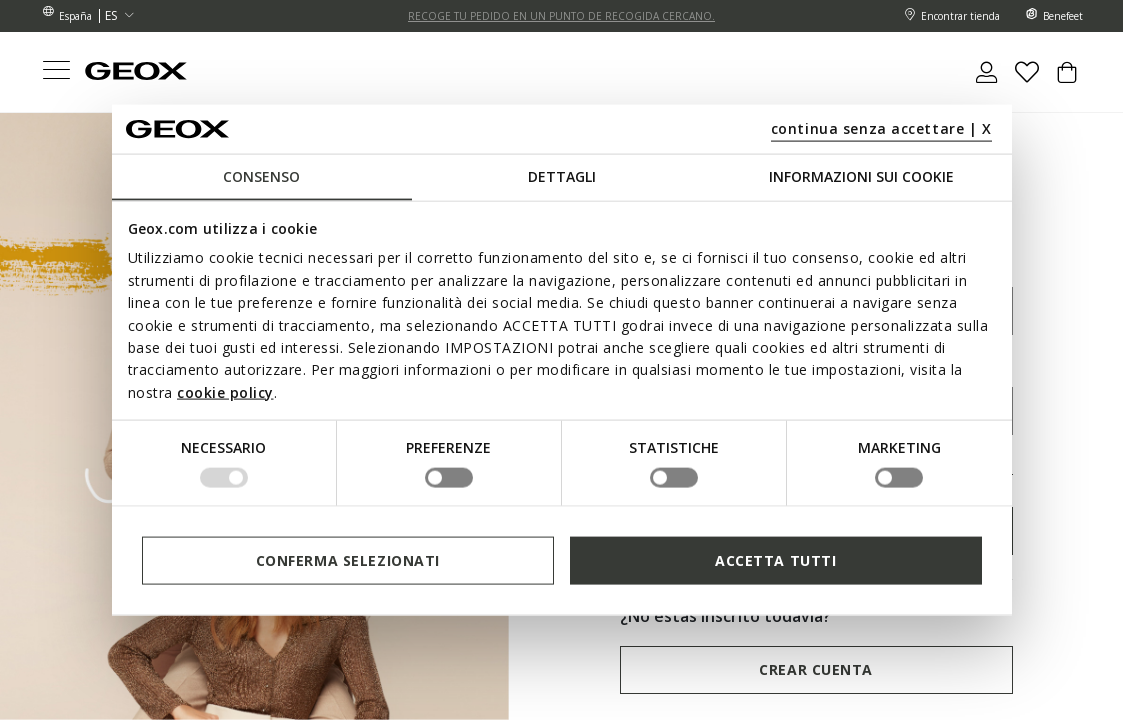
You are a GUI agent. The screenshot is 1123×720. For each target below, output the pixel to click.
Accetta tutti (775, 559)
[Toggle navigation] (56, 72)
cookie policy (225, 391)
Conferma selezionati (348, 559)
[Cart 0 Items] (1067, 80)
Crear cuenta (816, 669)
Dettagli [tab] (562, 176)
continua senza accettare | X (881, 127)
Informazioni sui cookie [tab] (861, 176)
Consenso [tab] (261, 176)
